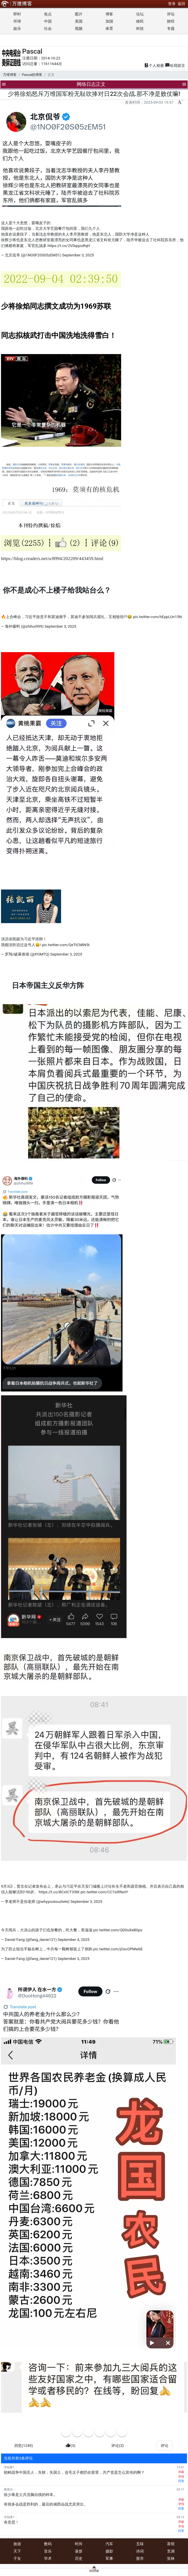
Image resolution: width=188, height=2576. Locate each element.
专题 (171, 28)
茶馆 (171, 2544)
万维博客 (10, 75)
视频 (78, 28)
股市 (140, 2558)
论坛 (140, 14)
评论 (171, 14)
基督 (78, 2551)
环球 (17, 21)
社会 (48, 28)
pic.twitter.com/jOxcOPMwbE (118, 1949)
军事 (109, 2558)
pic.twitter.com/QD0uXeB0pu (117, 1930)
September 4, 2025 (73, 1939)
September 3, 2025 (78, 255)
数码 (48, 2544)
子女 (17, 2558)
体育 (109, 28)
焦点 (48, 14)
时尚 (78, 2544)
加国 (109, 21)
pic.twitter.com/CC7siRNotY (104, 1892)
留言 (175, 66)
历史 (78, 2558)
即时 (17, 14)
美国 (78, 21)
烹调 (171, 2551)
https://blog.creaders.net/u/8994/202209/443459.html (52, 558)
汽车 (109, 2544)
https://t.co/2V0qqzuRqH (68, 245)
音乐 (48, 2551)
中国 (48, 21)
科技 (140, 28)
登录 (172, 3)
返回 (181, 3)
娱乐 (17, 28)
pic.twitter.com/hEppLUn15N (157, 616)
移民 (140, 21)
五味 (140, 2544)
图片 (78, 14)
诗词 (140, 2551)
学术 (48, 2558)
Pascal (32, 51)
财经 (171, 21)
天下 (17, 2551)
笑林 (171, 2558)
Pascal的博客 (32, 75)
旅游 (17, 2544)
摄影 (109, 2551)
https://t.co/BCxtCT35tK (59, 1892)
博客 (109, 14)
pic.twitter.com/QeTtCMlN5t (65, 945)
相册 (154, 66)
